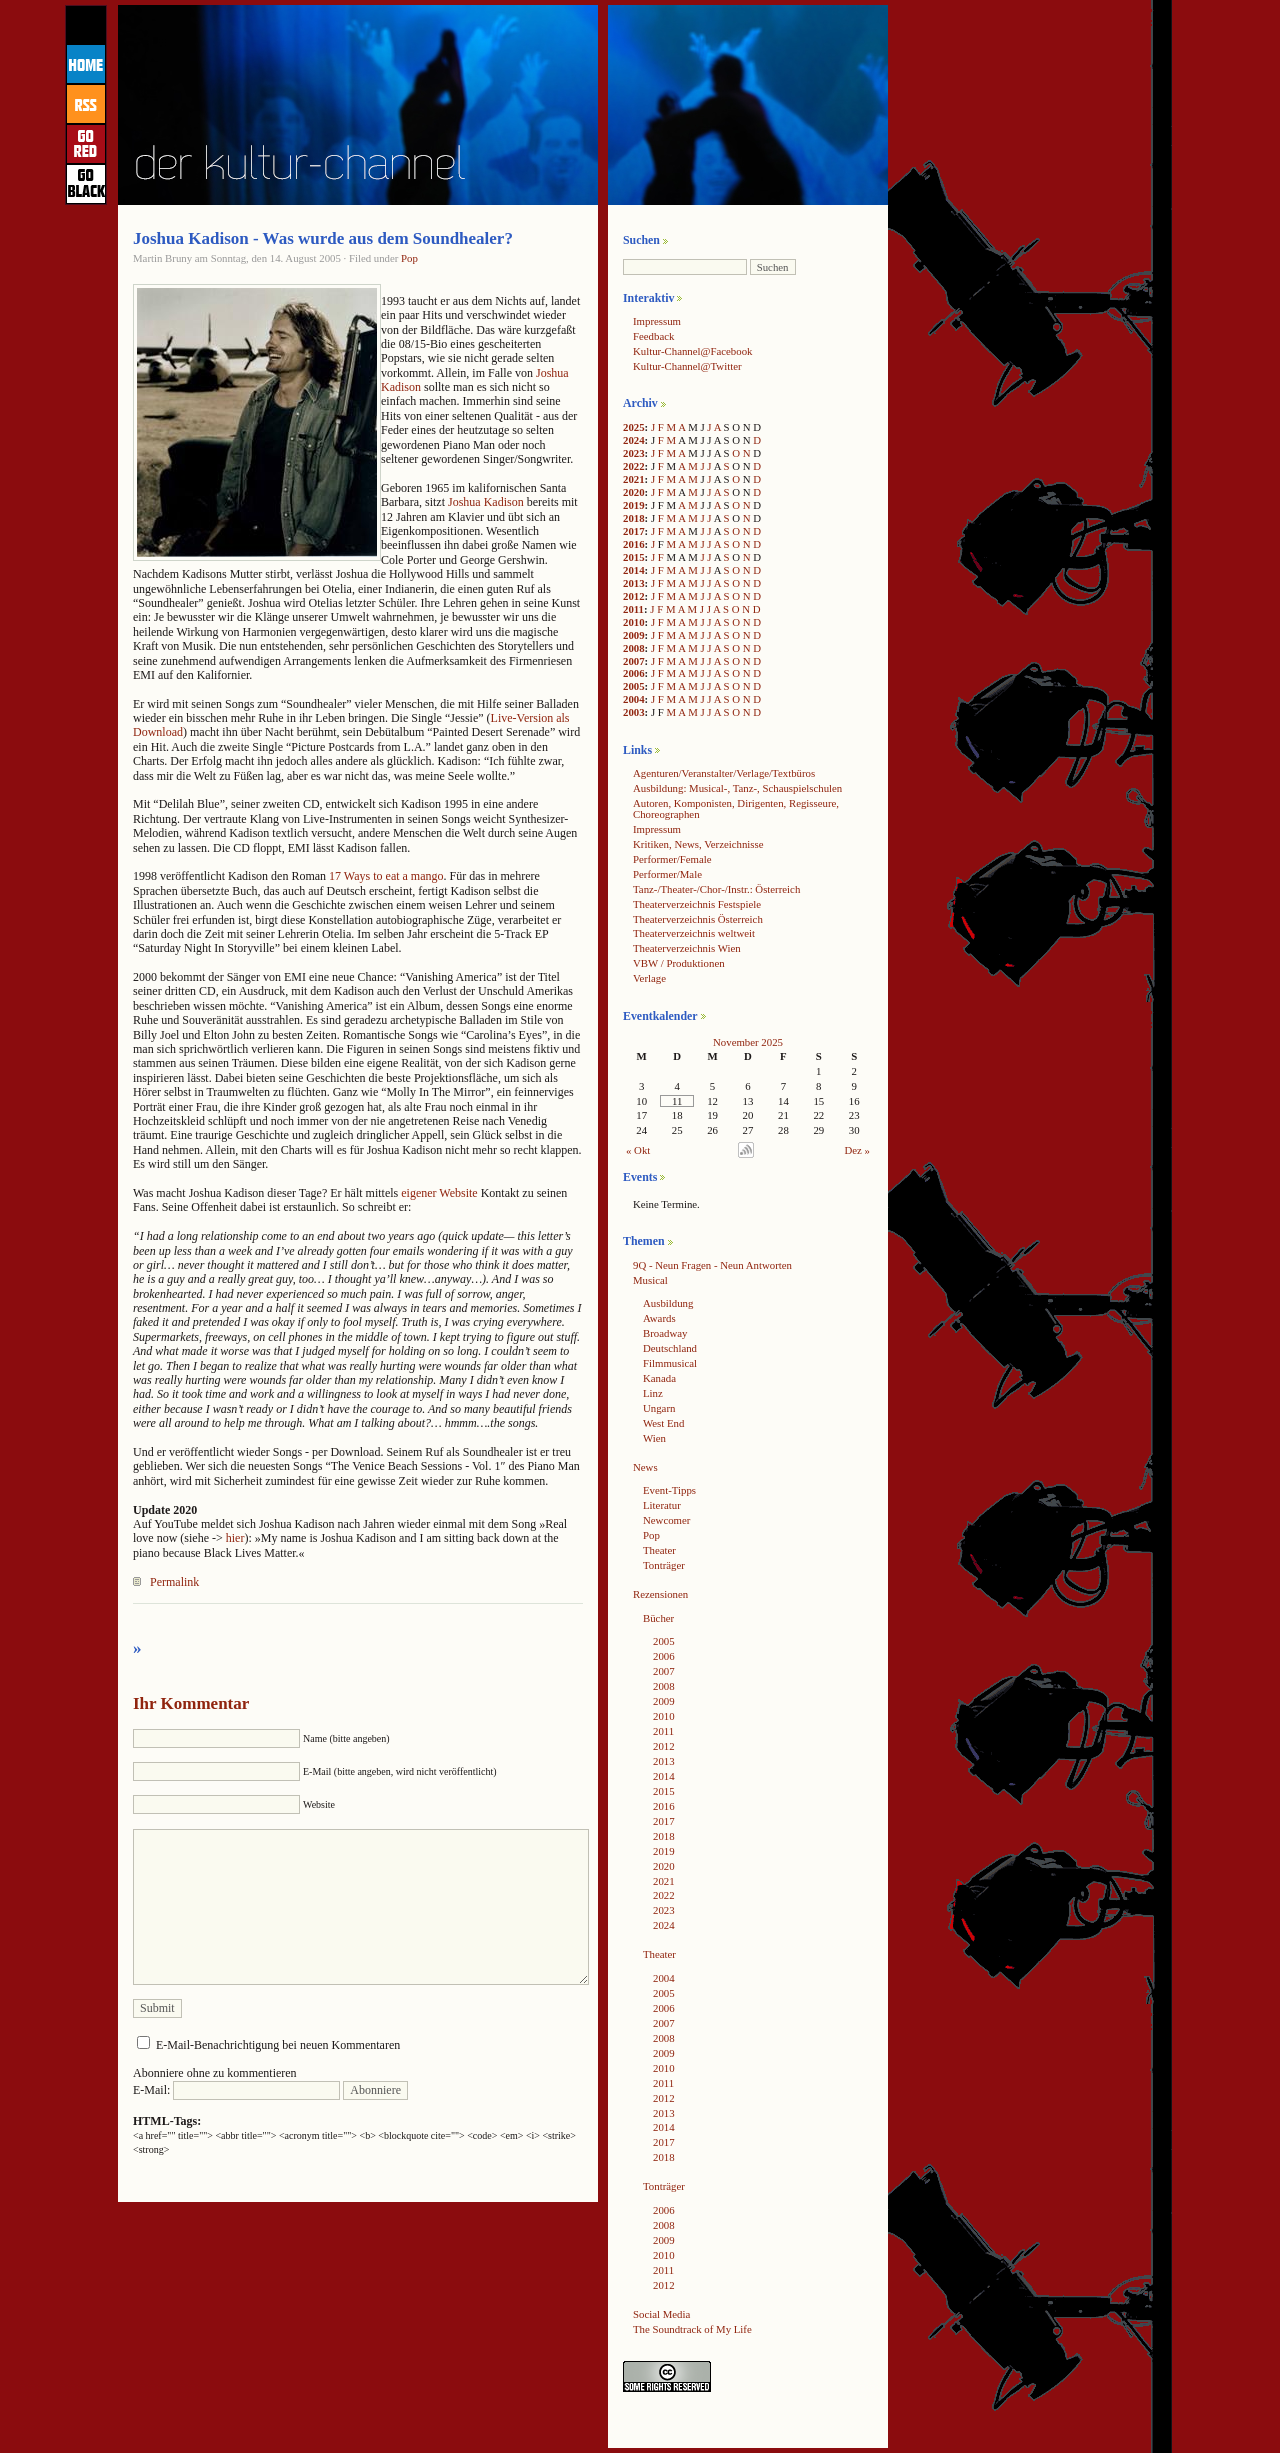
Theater (659, 1550)
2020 (634, 492)
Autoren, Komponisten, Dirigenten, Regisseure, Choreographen (736, 808)
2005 (634, 686)
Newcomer (666, 1520)
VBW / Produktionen (679, 963)
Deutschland (670, 1348)
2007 (634, 661)
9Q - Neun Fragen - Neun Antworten (712, 1265)
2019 (634, 505)
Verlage (649, 978)
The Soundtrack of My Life (692, 2329)
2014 (634, 570)
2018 (634, 518)
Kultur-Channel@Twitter (687, 366)
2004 (634, 699)
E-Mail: (236, 2090)
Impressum (657, 321)
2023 (634, 453)
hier (235, 1538)
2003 (634, 712)
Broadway (665, 1333)
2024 (634, 440)
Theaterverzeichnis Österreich (698, 919)
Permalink (174, 1582)
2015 (634, 557)
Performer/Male (667, 874)
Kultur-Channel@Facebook (692, 351)
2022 (634, 466)
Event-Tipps (669, 1490)
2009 (634, 635)
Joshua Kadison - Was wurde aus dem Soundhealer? (323, 238)
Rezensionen (660, 1594)
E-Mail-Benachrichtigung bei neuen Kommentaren (278, 2045)
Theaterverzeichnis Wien (687, 948)
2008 (634, 648)
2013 (634, 583)
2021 (634, 479)
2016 (634, 544)
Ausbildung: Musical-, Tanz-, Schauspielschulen (737, 788)
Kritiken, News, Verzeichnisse (698, 844)
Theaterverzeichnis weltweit (694, 933)
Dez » (857, 1150)
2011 (633, 609)
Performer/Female (672, 859)
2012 (634, 596)
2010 (634, 622)
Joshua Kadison (486, 502)
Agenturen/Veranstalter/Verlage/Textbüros (724, 773)
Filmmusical (670, 1363)
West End (663, 1423)
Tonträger (664, 1565)
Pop (409, 258)
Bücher (658, 1618)
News (645, 1467)
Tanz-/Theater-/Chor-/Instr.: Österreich (716, 889)
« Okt (638, 1150)
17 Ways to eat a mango (386, 876)
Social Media (661, 2314)
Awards (659, 1318)
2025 (634, 427)
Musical (650, 1280)
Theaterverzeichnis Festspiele (697, 904)
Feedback (653, 336)
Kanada (659, 1378)
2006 (634, 673)
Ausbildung (668, 1303)
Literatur (662, 1505)
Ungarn (659, 1408)
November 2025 (748, 1042)
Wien (654, 1438)
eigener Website (439, 1193)
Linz (653, 1393)
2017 (634, 531)
